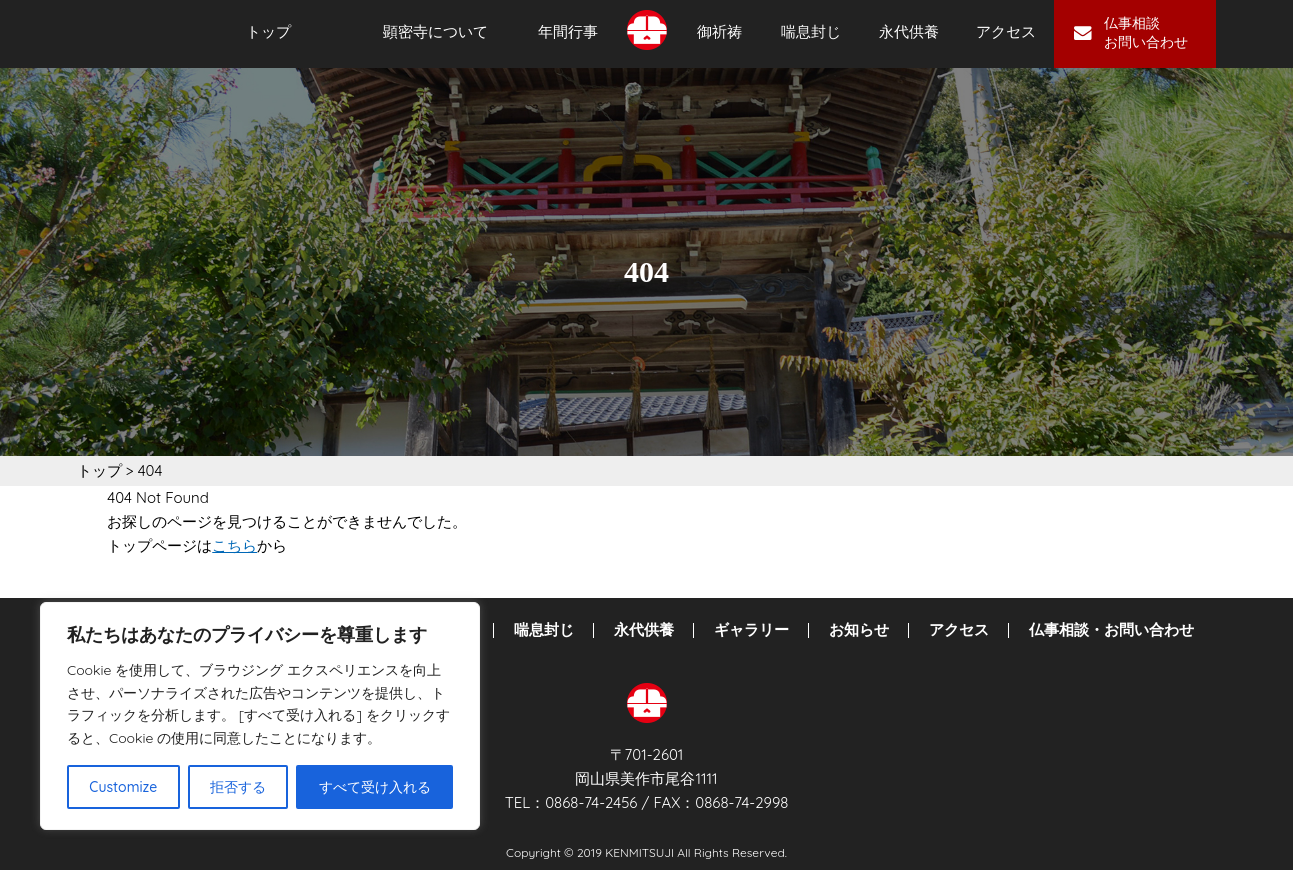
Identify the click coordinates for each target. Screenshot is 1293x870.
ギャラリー (751, 630)
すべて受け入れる (375, 787)
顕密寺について (435, 32)
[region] (260, 716)
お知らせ (859, 630)
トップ (268, 32)
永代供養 (909, 32)
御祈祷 (719, 32)
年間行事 (568, 32)
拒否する (238, 787)
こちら (234, 545)
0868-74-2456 (591, 802)
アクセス (1006, 32)
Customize (123, 787)
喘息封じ (811, 32)
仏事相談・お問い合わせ (1111, 630)
